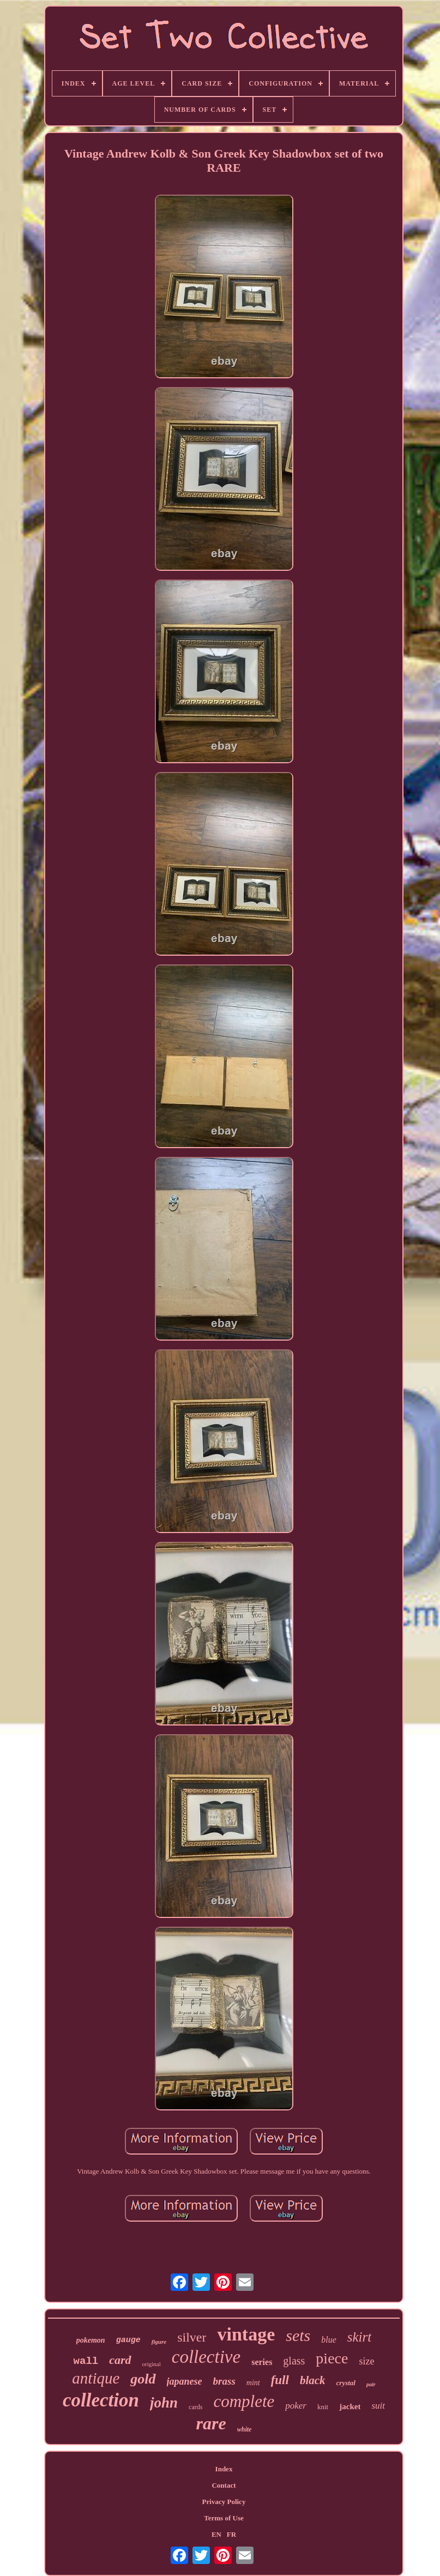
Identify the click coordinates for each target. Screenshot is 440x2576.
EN (216, 2534)
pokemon (90, 2340)
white (244, 2429)
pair (371, 2384)
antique (95, 2378)
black (313, 2380)
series (261, 2362)
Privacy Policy (224, 2501)
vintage (246, 2334)
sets (298, 2335)
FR (231, 2534)
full (280, 2380)
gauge (128, 2340)
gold (142, 2379)
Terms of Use (223, 2518)
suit (378, 2405)
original (151, 2364)
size (366, 2361)
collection (101, 2400)
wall (86, 2361)
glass (294, 2361)
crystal (345, 2383)
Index (224, 2469)
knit (322, 2407)
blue (328, 2339)
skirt (359, 2337)
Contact (224, 2485)
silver (191, 2337)
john (164, 2402)
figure (159, 2341)
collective (206, 2357)
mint (253, 2383)
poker (295, 2405)
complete (243, 2401)
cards (195, 2407)
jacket (349, 2406)
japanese (184, 2381)
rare (211, 2423)
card (120, 2360)
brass (224, 2381)
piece (332, 2358)
